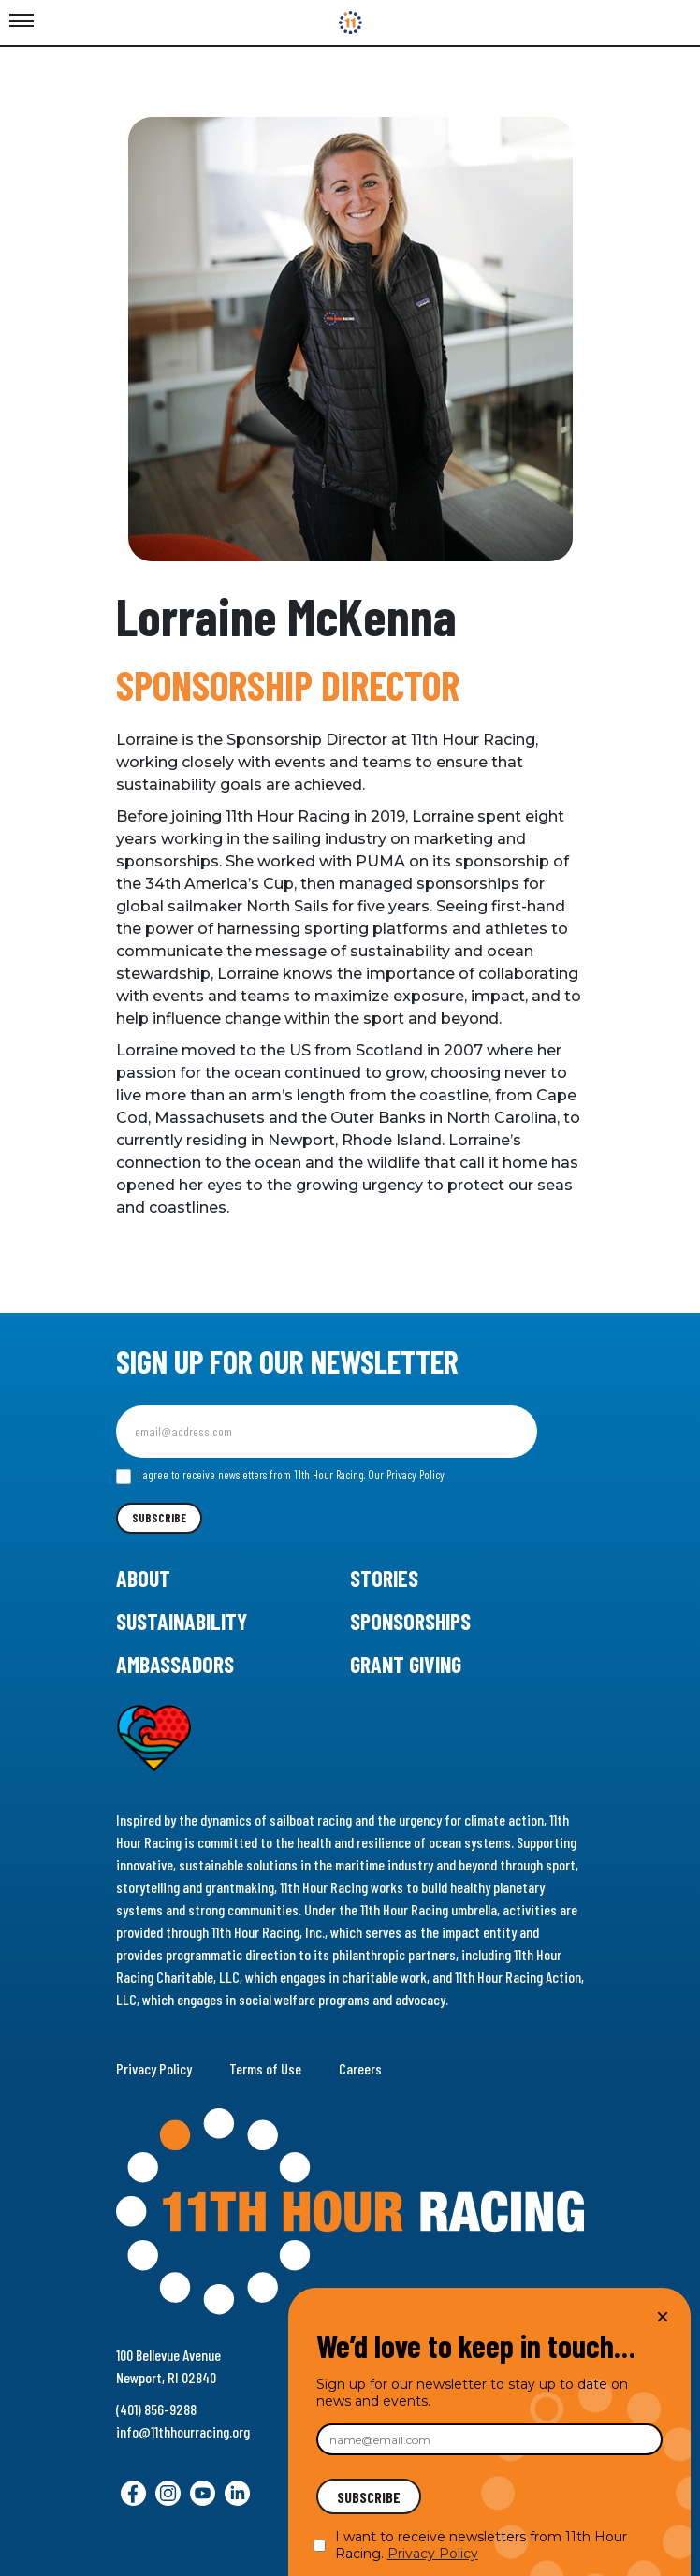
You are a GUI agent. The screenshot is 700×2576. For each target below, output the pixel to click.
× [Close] (662, 2316)
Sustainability (181, 1621)
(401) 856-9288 (156, 2409)
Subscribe (159, 1517)
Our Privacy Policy (406, 1474)
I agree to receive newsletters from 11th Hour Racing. (280, 1475)
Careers (360, 2068)
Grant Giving (405, 1664)
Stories (384, 1578)
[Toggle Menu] (21, 21)
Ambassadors (175, 1664)
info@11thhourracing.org (183, 2431)
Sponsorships (410, 1621)
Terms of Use (265, 2068)
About (143, 1578)
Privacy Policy (154, 2068)
